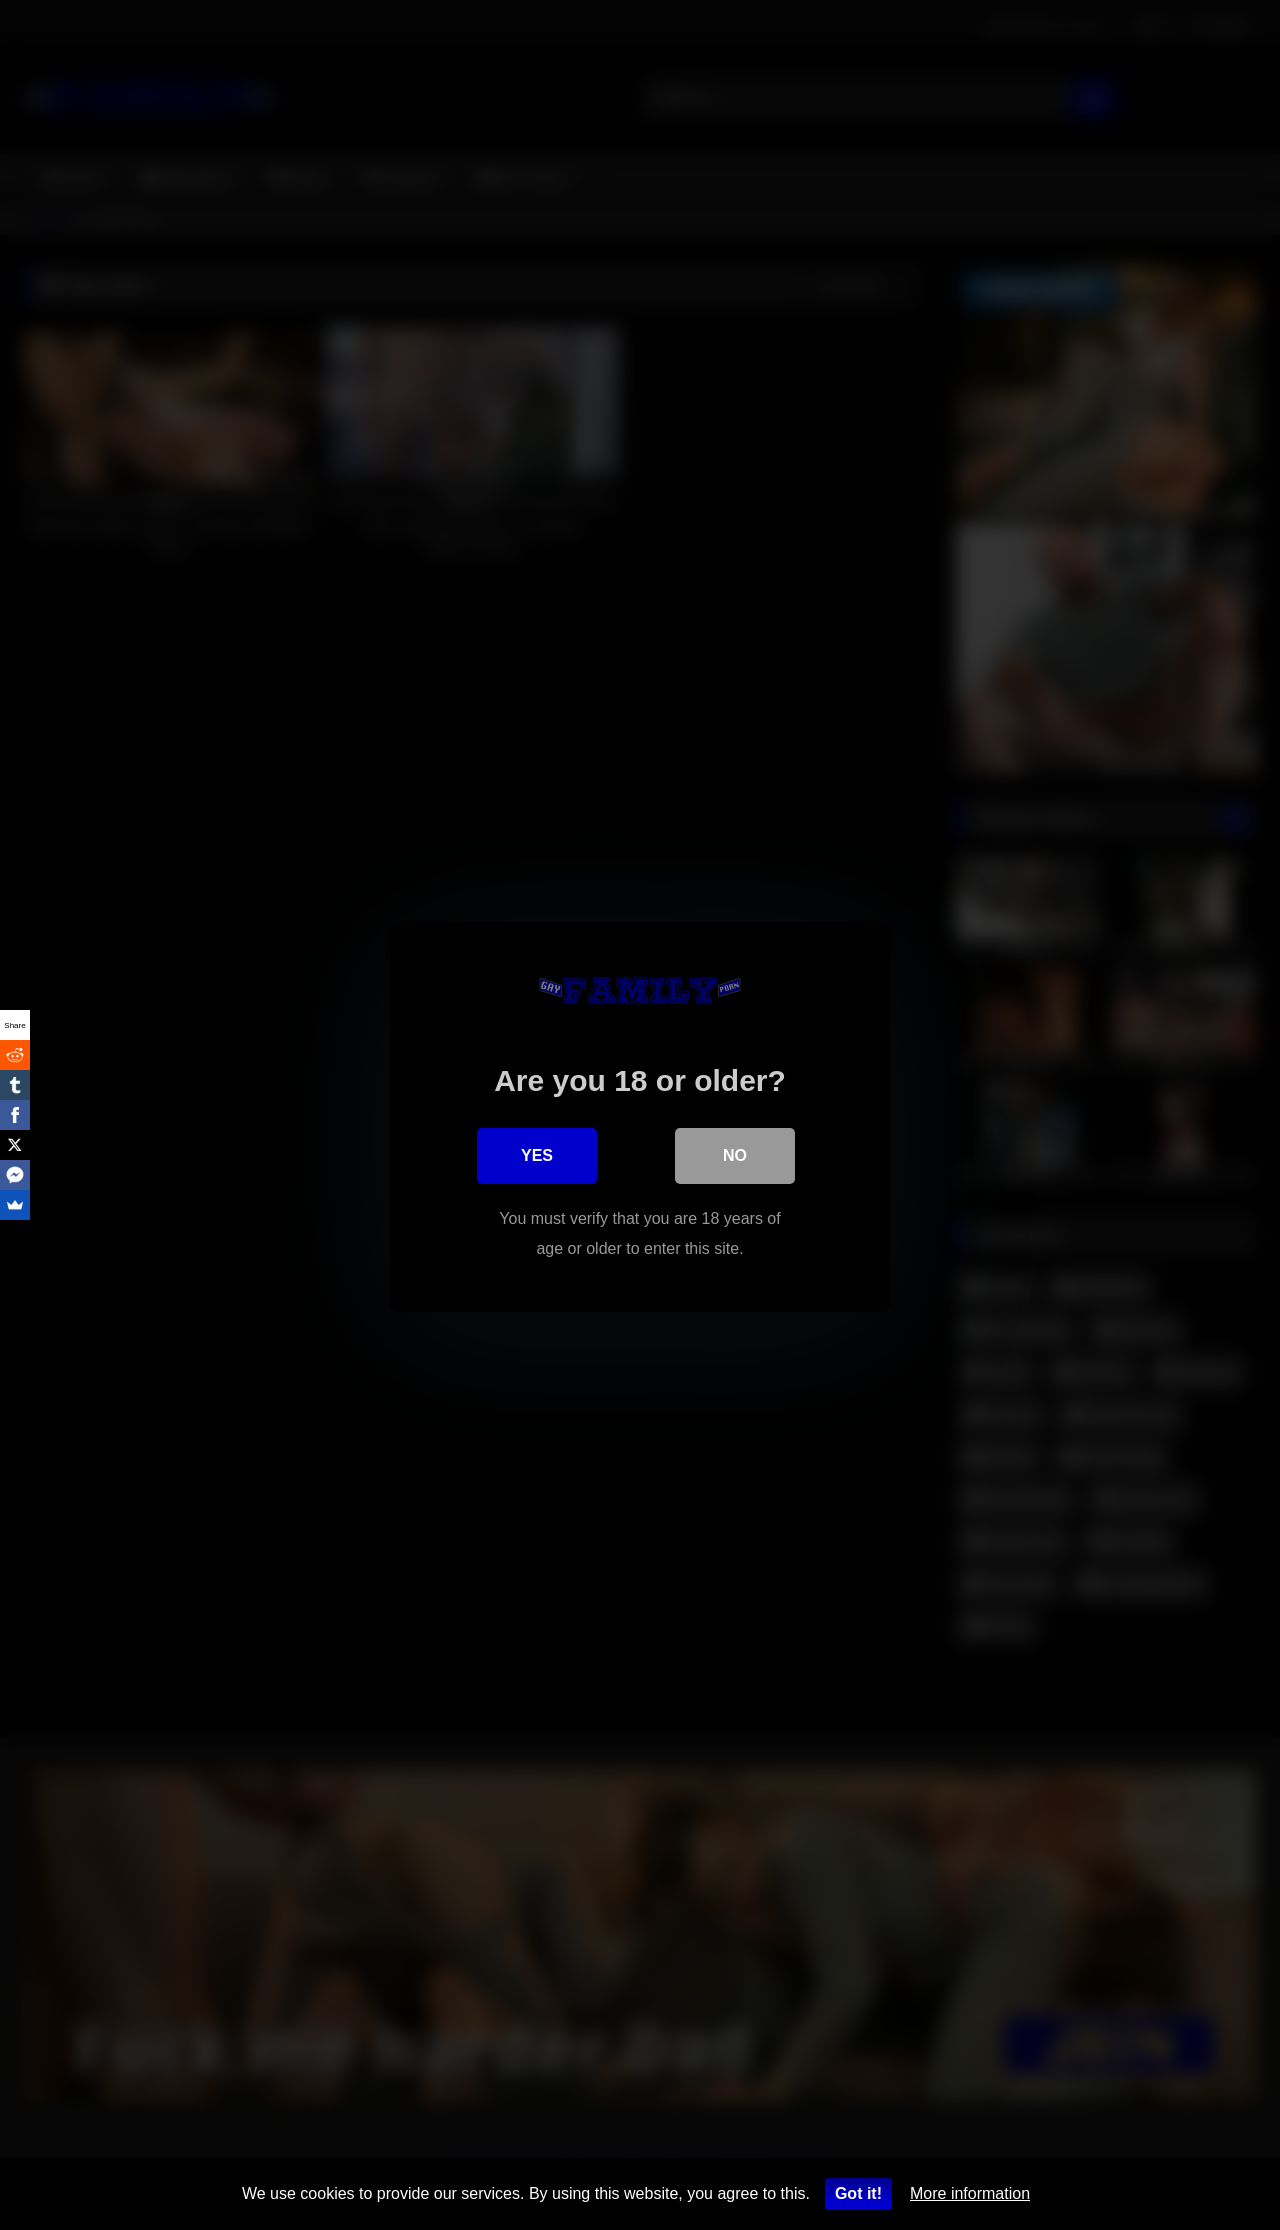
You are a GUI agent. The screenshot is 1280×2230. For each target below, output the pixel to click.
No (735, 1153)
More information (970, 2193)
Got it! (858, 2193)
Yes (537, 1153)
